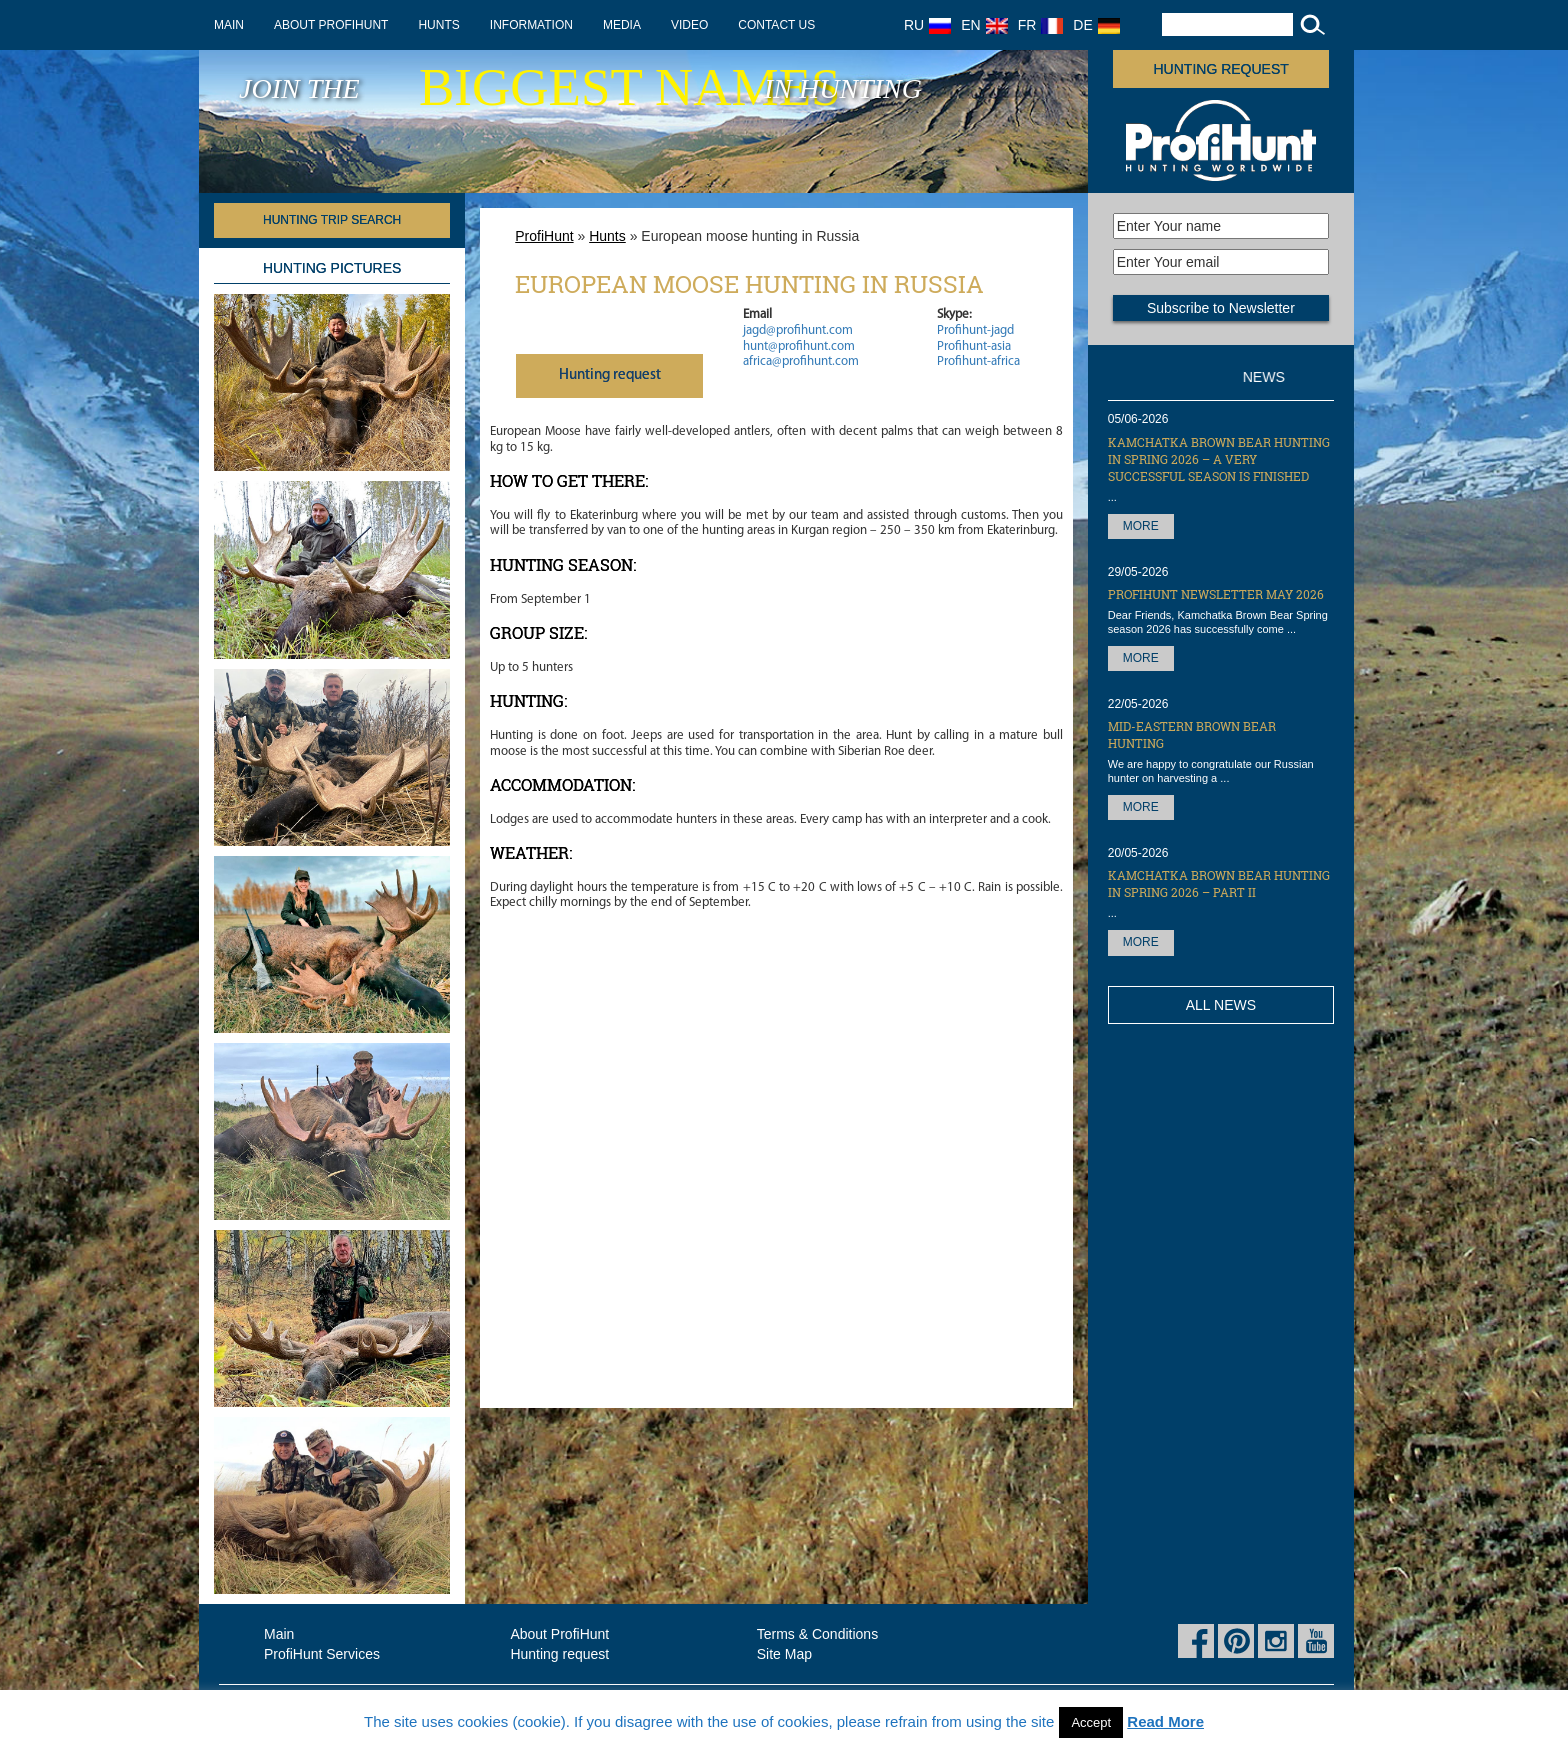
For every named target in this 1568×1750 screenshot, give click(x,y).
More (1141, 526)
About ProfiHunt (331, 25)
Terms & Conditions (817, 1634)
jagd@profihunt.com (798, 330)
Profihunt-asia (974, 346)
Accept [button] (1091, 1722)
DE (1096, 25)
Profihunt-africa (978, 361)
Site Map (784, 1654)
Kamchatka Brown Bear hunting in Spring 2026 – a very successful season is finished (1219, 459)
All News (1221, 1005)
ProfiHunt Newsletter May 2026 (1216, 594)
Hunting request (1221, 69)
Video (689, 25)
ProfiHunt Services (322, 1654)
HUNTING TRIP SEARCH (332, 220)
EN (984, 25)
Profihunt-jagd (975, 330)
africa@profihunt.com (801, 361)
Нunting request (610, 375)
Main (229, 25)
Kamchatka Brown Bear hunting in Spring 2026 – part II (1219, 883)
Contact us (776, 25)
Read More (1165, 1721)
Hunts (438, 25)
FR (1041, 25)
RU (927, 25)
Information (531, 25)
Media (622, 25)
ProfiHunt (544, 236)
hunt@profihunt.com (799, 346)
